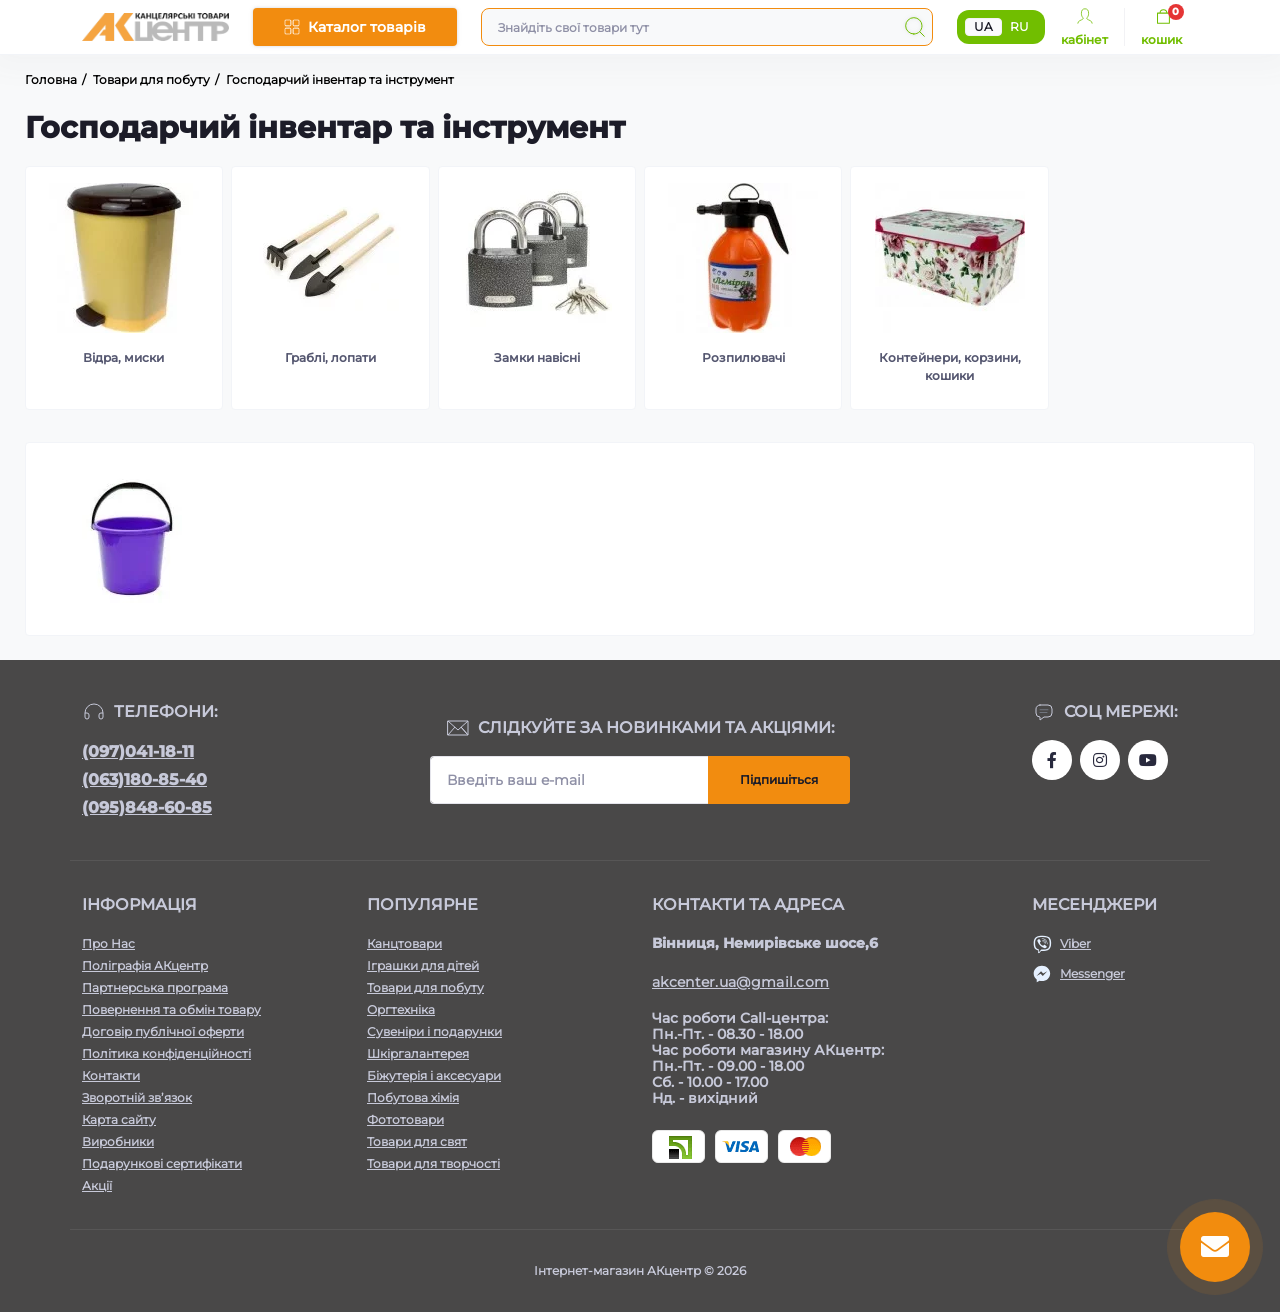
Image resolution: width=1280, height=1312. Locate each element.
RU (1019, 26)
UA (983, 26)
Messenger (1092, 973)
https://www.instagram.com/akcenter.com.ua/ (1100, 760)
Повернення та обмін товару (171, 1009)
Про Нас (108, 943)
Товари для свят (417, 1141)
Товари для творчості (433, 1163)
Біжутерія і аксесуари (434, 1075)
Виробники (118, 1141)
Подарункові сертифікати (162, 1163)
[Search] (915, 27)
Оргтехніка (401, 1009)
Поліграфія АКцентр (145, 965)
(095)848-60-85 (147, 807)
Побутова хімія (413, 1097)
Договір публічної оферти (163, 1031)
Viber (1075, 943)
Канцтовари (404, 943)
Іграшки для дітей (423, 965)
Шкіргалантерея (418, 1053)
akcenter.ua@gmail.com (740, 982)
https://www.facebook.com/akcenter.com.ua (1052, 760)
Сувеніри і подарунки (434, 1031)
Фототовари (405, 1119)
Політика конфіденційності (166, 1053)
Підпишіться (779, 779)
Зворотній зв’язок (137, 1097)
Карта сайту (119, 1119)
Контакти (111, 1075)
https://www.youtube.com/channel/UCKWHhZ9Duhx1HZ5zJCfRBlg (1148, 760)
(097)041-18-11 (138, 751)
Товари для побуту (425, 987)
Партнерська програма (155, 987)
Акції (97, 1185)
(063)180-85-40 (144, 779)
